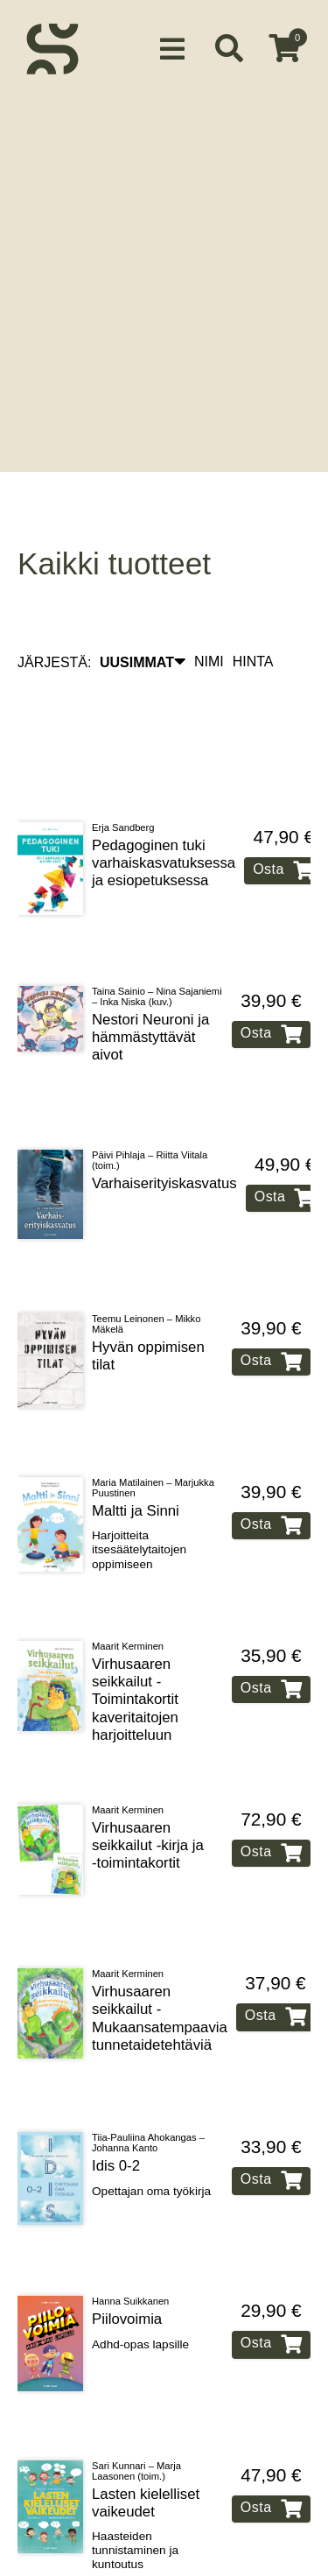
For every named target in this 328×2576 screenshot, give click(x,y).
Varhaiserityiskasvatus (164, 1117)
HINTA (253, 595)
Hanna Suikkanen (130, 2235)
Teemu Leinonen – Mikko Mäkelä (146, 1257)
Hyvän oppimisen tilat (148, 1289)
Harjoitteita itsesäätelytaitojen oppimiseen (139, 1483)
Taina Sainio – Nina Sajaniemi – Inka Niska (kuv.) (157, 929)
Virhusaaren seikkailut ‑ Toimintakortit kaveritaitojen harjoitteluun (135, 1633)
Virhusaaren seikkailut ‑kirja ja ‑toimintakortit (148, 1779)
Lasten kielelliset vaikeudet (145, 2436)
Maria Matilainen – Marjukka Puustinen (153, 1421)
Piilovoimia (127, 2253)
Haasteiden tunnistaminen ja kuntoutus (135, 2484)
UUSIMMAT (142, 595)
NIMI (209, 595)
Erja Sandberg (123, 761)
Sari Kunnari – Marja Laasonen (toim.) (136, 2404)
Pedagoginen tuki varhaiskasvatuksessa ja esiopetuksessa (163, 796)
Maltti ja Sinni (135, 1444)
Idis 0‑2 (116, 2100)
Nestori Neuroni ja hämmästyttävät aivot (150, 970)
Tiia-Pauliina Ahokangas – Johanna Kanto (148, 2076)
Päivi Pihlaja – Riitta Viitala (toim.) (149, 1093)
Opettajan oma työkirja (151, 2124)
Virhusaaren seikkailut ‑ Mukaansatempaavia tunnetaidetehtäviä (159, 1952)
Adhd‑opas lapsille (140, 2277)
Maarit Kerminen (128, 1579)
